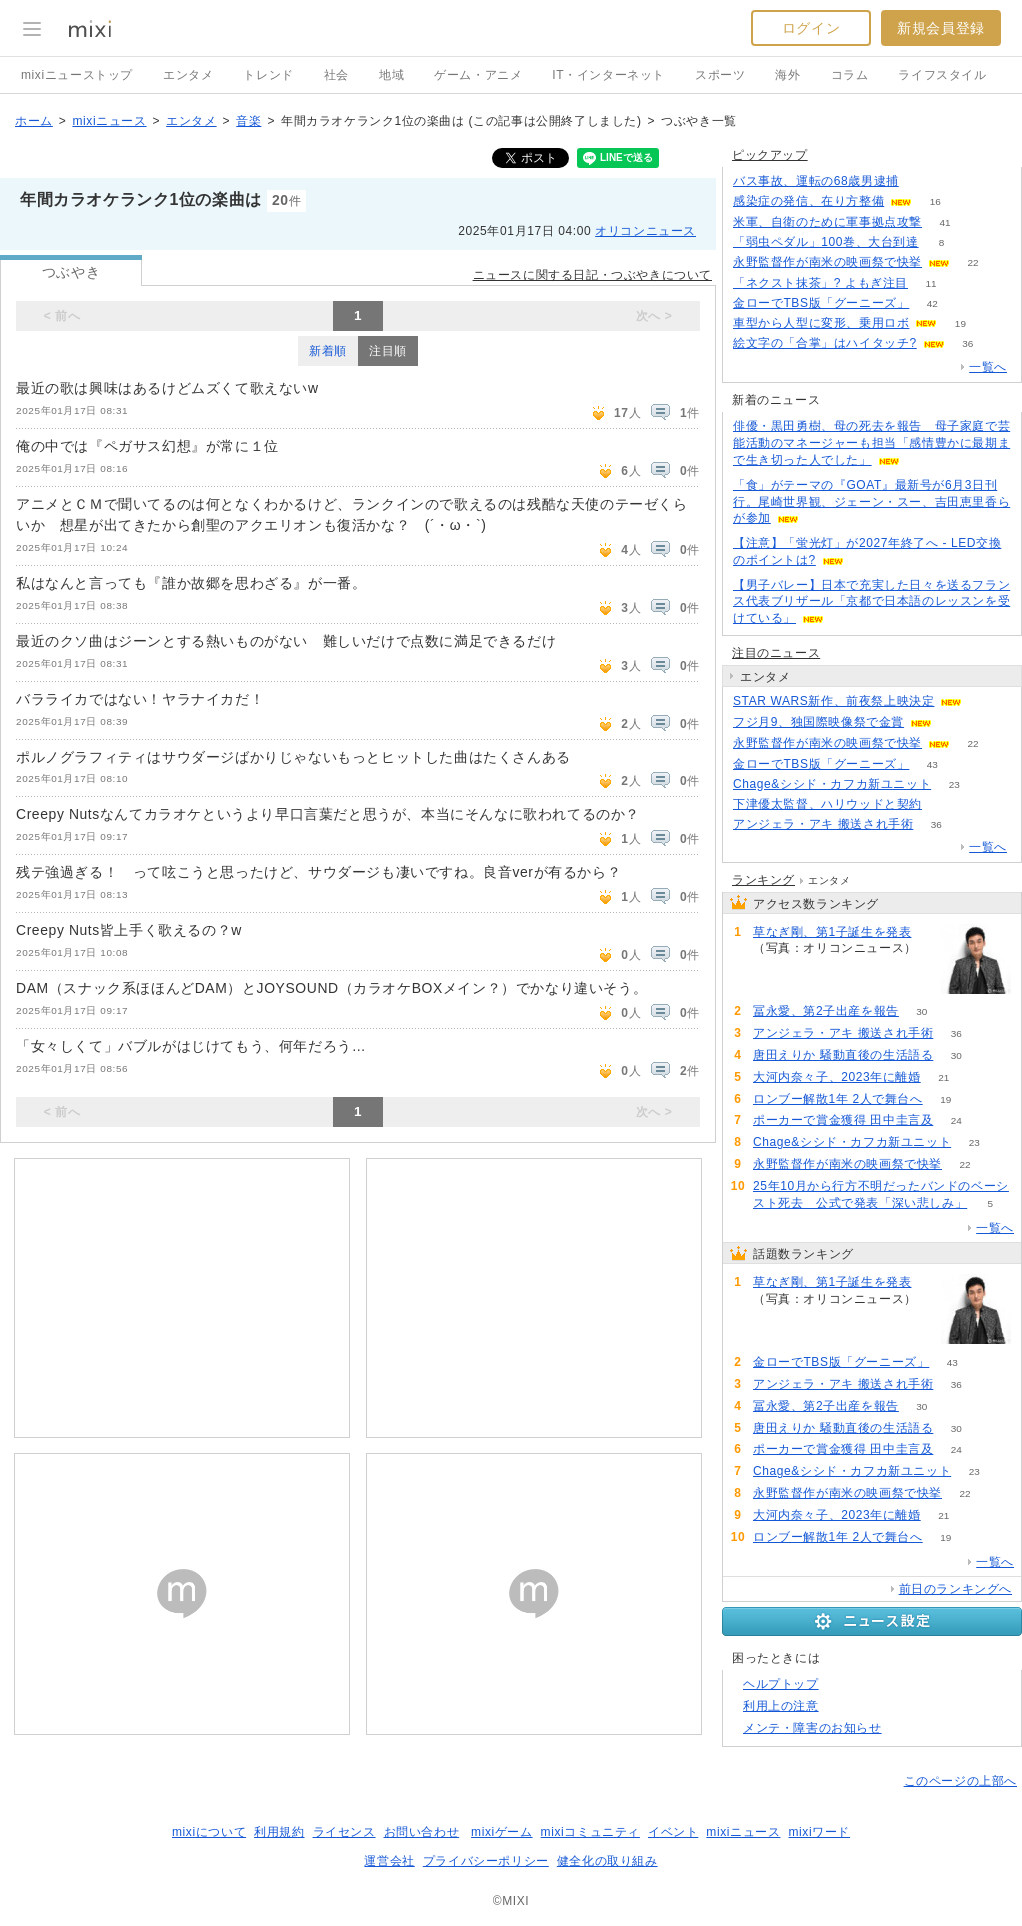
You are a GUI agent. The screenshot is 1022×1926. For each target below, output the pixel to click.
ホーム (34, 121)
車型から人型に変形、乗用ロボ (821, 323)
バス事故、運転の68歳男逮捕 (816, 181)
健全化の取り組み (607, 1861)
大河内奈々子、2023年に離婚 (837, 1077)
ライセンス (344, 1832)
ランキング (763, 880)
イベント (673, 1832)
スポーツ (720, 75)
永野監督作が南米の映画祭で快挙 (827, 262)
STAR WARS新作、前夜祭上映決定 (833, 701)
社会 (336, 75)
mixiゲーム (502, 1832)
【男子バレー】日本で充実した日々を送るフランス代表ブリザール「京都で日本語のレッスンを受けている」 (871, 602)
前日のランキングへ (955, 1589)
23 (954, 784)
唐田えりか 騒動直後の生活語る (843, 1055)
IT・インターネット (608, 75)
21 (943, 1077)
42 (932, 303)
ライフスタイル (942, 75)
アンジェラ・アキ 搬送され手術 (823, 824)
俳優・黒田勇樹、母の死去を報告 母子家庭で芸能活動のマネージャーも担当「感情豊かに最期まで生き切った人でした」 (871, 443)
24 (956, 1120)
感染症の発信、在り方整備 (808, 201)
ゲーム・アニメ (478, 75)
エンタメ (188, 75)
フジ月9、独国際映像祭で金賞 (818, 722)
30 (921, 1011)
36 (967, 343)
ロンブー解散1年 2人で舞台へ (838, 1099)
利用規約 (279, 1832)
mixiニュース (109, 121)
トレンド (268, 75)
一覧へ (988, 367)
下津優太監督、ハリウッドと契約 (827, 804)
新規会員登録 (941, 28)
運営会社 (389, 1861)
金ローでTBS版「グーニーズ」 (821, 303)
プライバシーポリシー (486, 1861)
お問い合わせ (422, 1832)
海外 (787, 75)
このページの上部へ (960, 1781)
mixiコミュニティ (590, 1832)
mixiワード (819, 1832)
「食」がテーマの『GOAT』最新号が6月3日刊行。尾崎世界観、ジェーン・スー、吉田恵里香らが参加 (871, 502)
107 (921, 181)
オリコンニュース (645, 231)
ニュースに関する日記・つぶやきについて (592, 275)
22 (972, 262)
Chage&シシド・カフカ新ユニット (832, 784)
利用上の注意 (781, 1706)
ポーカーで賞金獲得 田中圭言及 (843, 1120)
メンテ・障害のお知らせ (812, 1728)
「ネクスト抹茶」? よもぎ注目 (820, 283)
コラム (850, 75)
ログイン (811, 28)
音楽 (248, 121)
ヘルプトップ (781, 1684)
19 (960, 323)
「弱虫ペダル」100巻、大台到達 (826, 242)
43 (932, 764)
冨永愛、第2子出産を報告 (826, 1011)
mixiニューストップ (77, 75)
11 (930, 283)
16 (935, 201)
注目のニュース (776, 653)
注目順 (388, 351)
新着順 (328, 351)
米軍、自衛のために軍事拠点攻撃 (827, 222)
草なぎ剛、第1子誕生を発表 (832, 932)
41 (944, 222)
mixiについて (209, 1832)
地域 (391, 75)
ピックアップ (770, 155)
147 (776, 965)
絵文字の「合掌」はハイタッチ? (825, 343)
